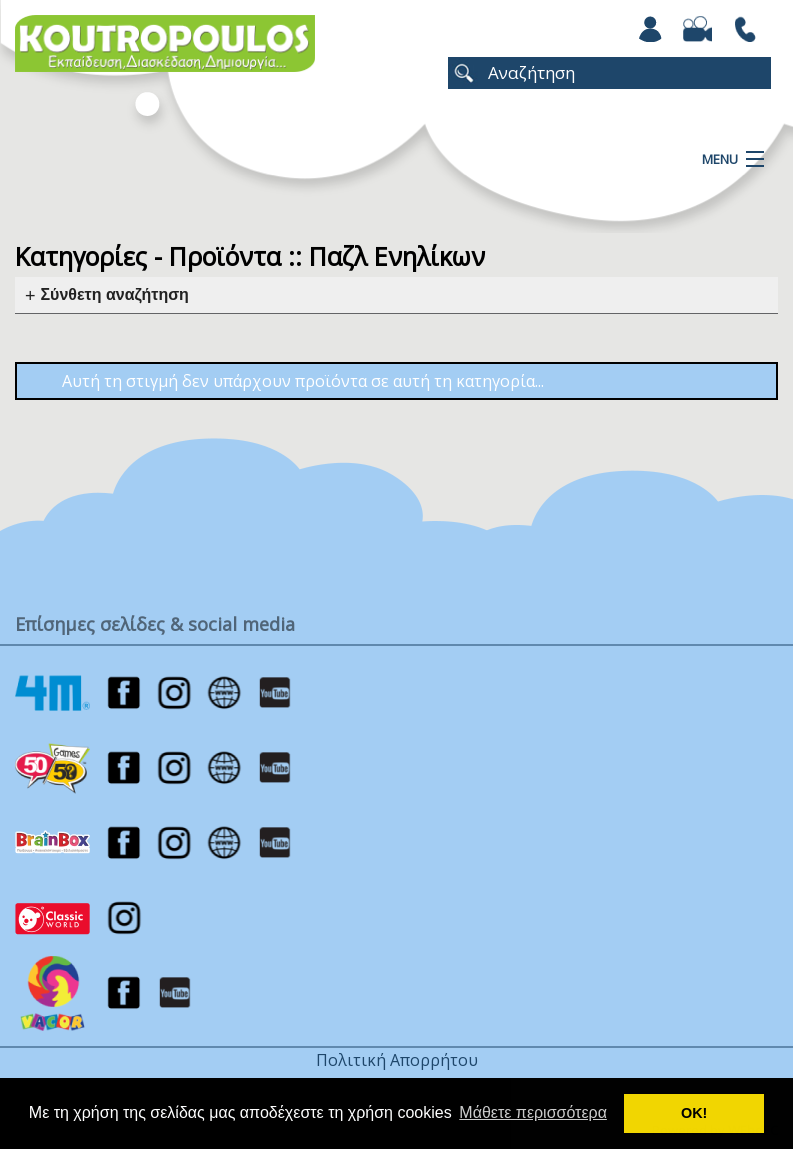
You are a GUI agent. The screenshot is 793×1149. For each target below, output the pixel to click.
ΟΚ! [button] (694, 1113)
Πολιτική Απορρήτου (397, 1060)
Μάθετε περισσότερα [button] (533, 1112)
